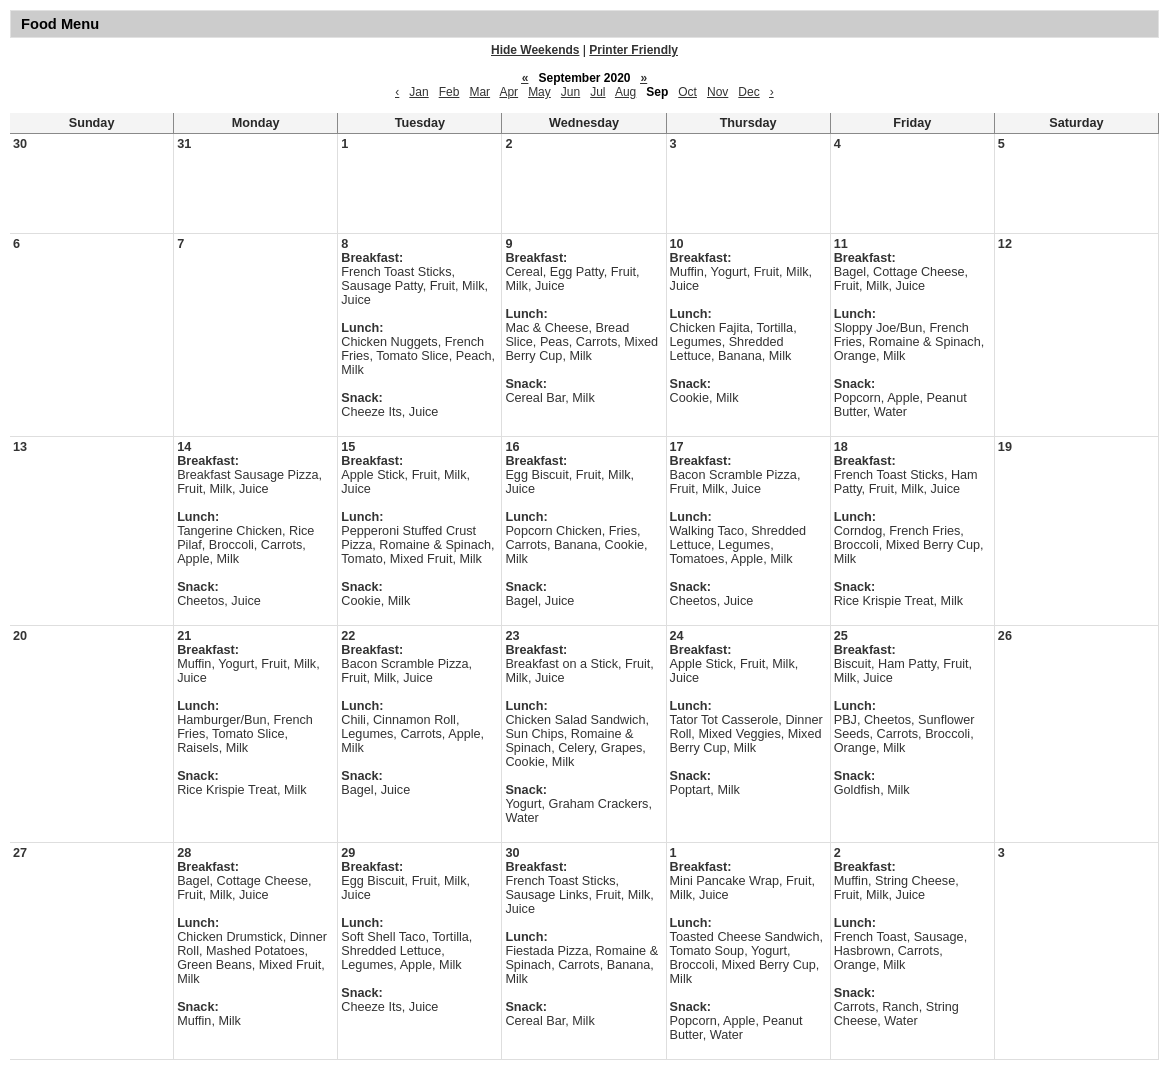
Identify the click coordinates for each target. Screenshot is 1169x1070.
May (539, 92)
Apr (508, 92)
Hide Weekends (535, 50)
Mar (479, 92)
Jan (418, 92)
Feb (449, 92)
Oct (687, 92)
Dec (748, 92)
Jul (597, 92)
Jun (570, 92)
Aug (625, 92)
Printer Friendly (633, 50)
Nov (717, 92)
